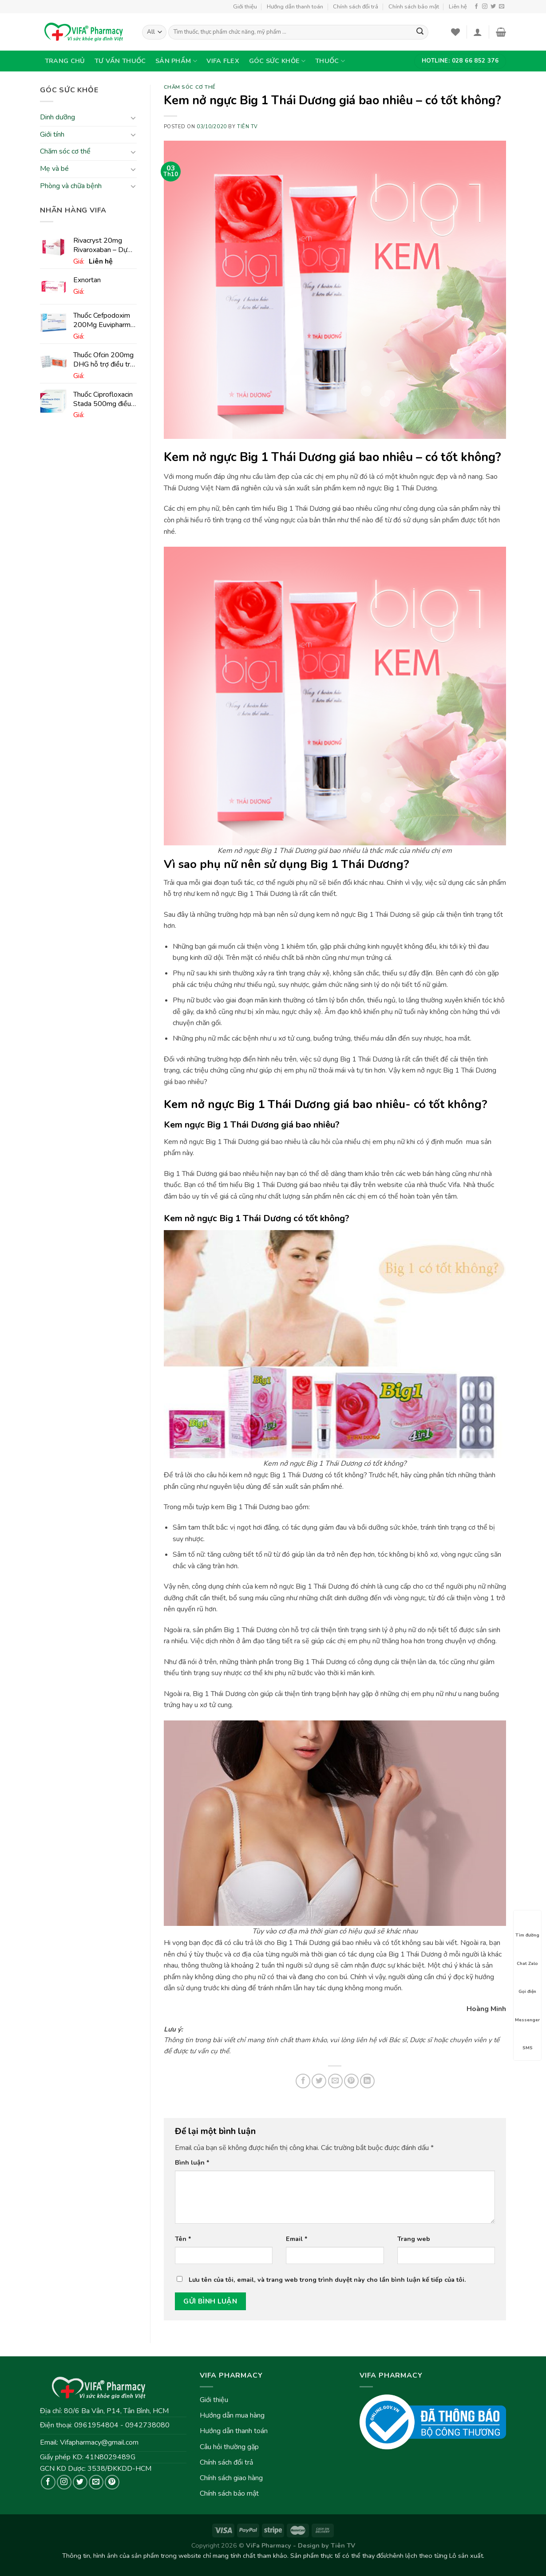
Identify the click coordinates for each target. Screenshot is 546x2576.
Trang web (413, 2238)
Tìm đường (527, 1927)
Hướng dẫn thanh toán (295, 7)
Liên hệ (458, 7)
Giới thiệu (245, 7)
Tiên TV (247, 126)
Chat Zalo (527, 1956)
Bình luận (192, 2162)
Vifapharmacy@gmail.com (99, 2442)
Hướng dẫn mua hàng (232, 2415)
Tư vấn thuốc (120, 60)
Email (297, 2238)
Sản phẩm (176, 60)
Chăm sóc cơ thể (65, 152)
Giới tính (52, 134)
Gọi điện (527, 1983)
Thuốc (330, 60)
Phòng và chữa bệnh (71, 186)
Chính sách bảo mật (413, 7)
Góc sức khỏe (277, 60)
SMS (527, 2040)
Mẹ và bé (54, 169)
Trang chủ (65, 60)
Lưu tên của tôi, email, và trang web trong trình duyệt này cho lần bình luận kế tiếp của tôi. (327, 2279)
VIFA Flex (222, 60)
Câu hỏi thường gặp (229, 2447)
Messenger (527, 2012)
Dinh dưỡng (57, 117)
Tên (183, 2238)
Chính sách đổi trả (355, 7)
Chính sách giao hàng (231, 2478)
